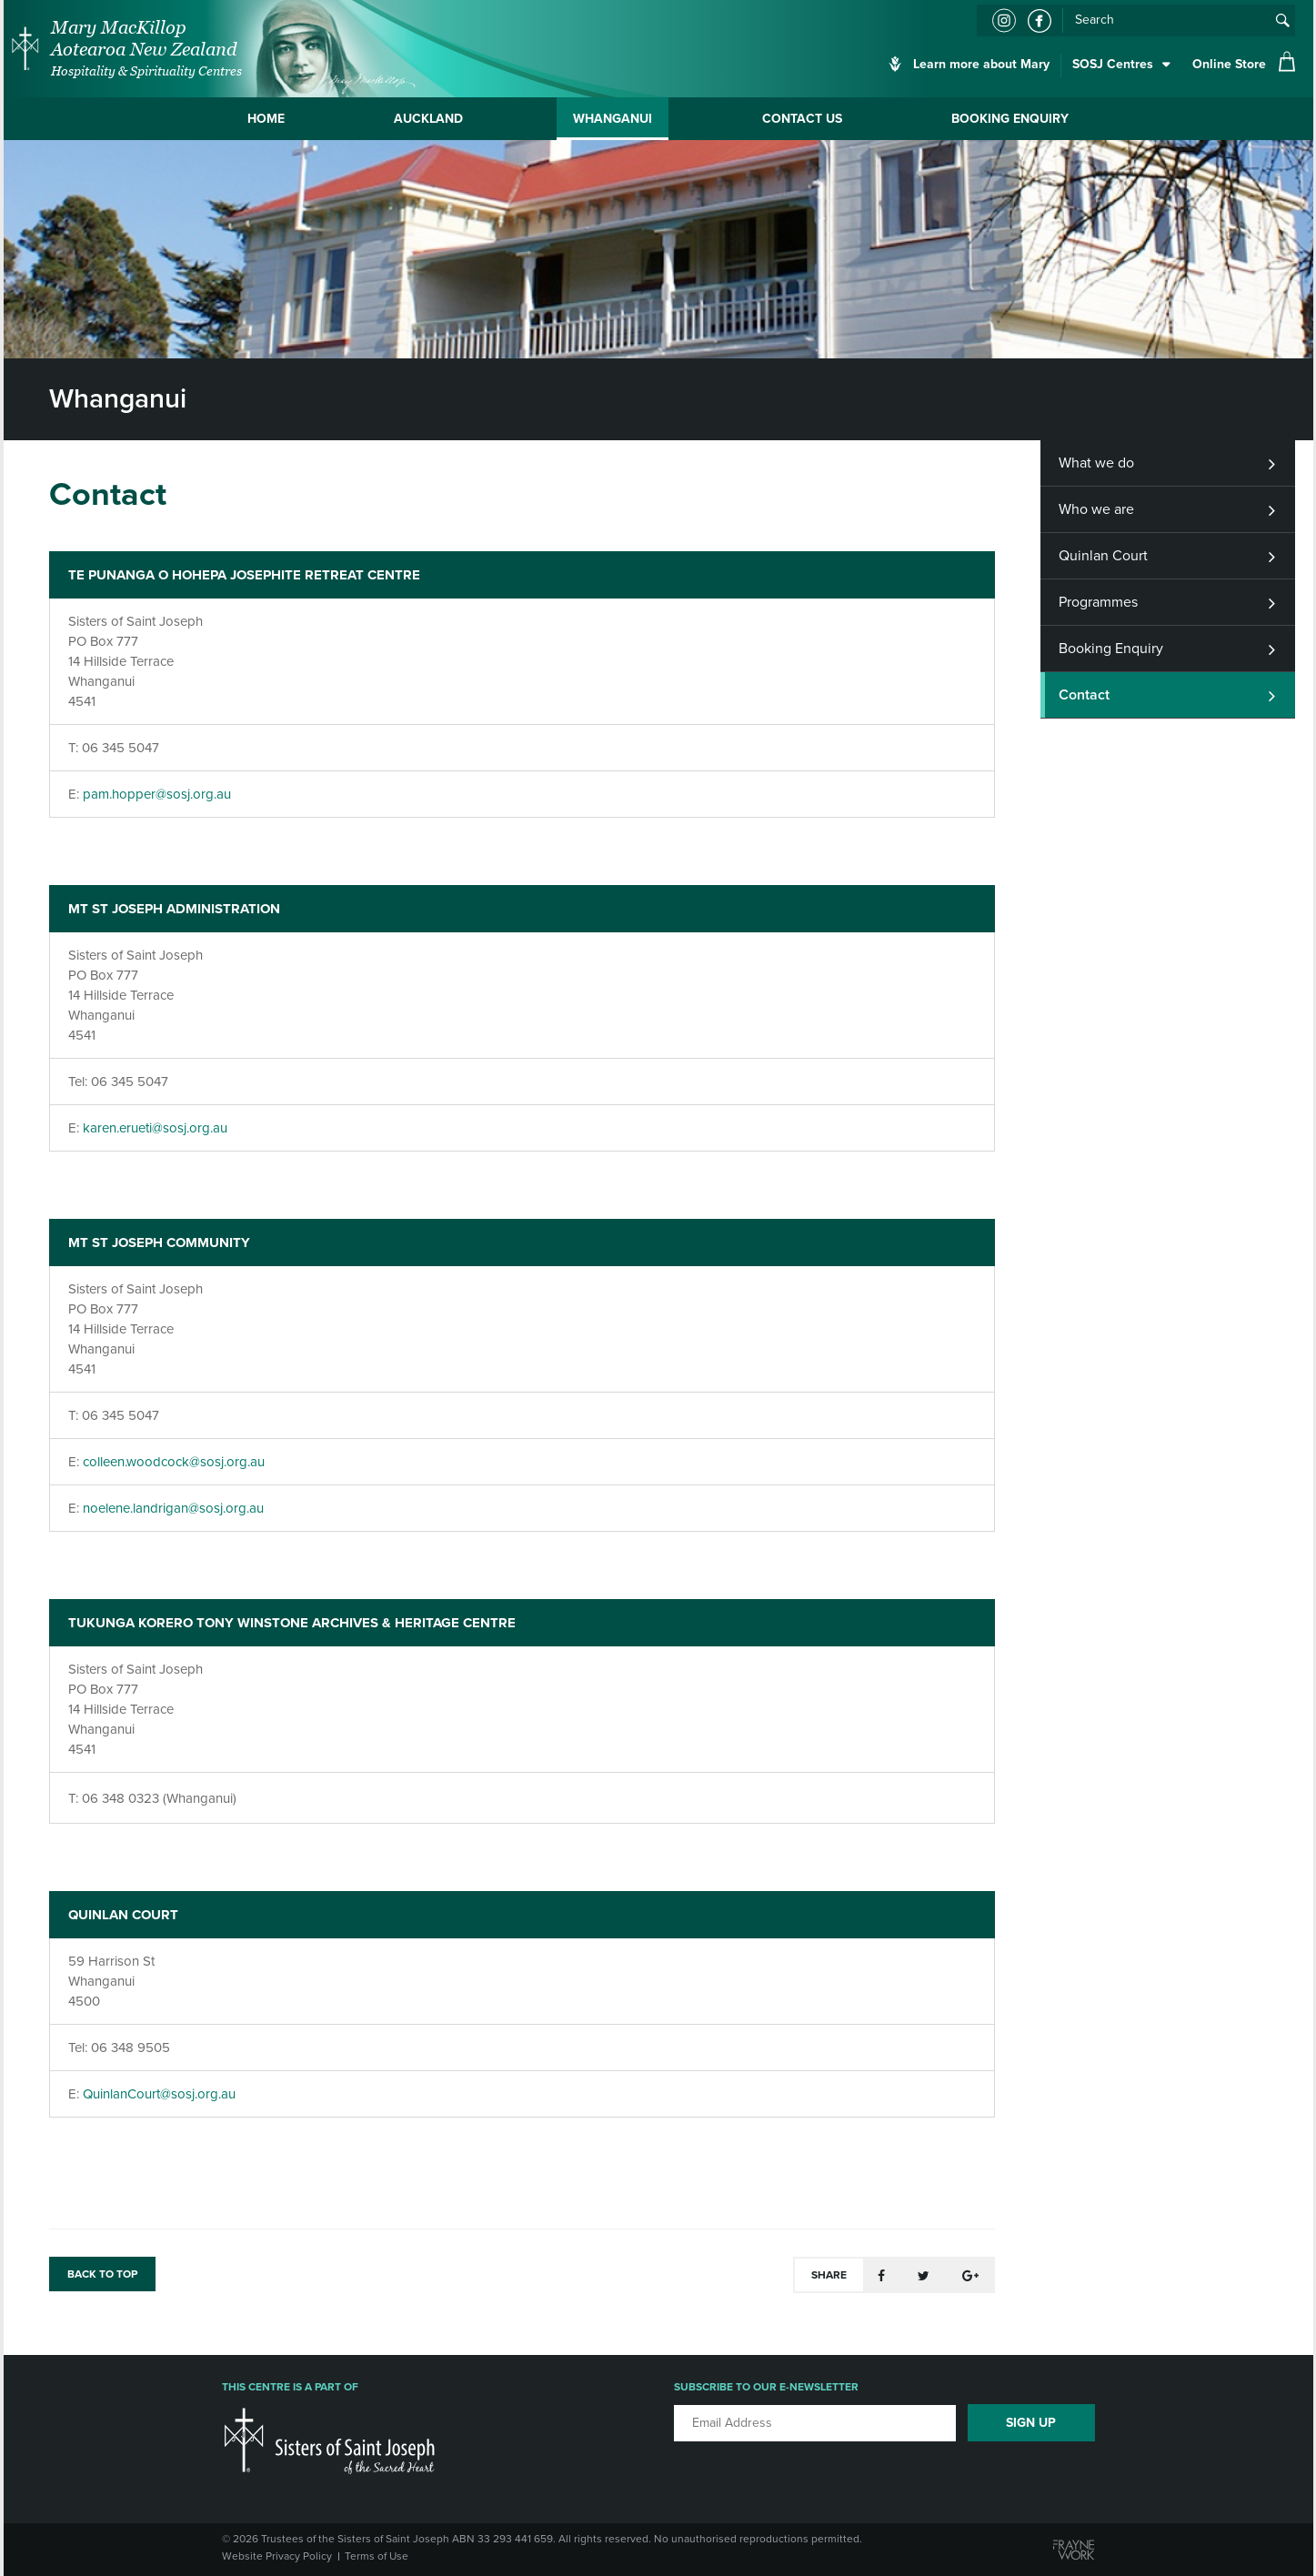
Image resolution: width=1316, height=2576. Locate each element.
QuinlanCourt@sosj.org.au (159, 2094)
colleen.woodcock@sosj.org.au (174, 1462)
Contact (1084, 695)
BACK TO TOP (102, 2274)
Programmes (1098, 602)
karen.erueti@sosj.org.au (155, 1128)
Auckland (428, 118)
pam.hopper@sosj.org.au (157, 794)
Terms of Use (376, 2556)
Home (266, 118)
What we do (1096, 463)
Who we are (1096, 509)
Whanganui (612, 118)
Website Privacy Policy (277, 2556)
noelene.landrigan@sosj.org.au (173, 1508)
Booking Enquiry (1010, 118)
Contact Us (802, 118)
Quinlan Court (1103, 556)
